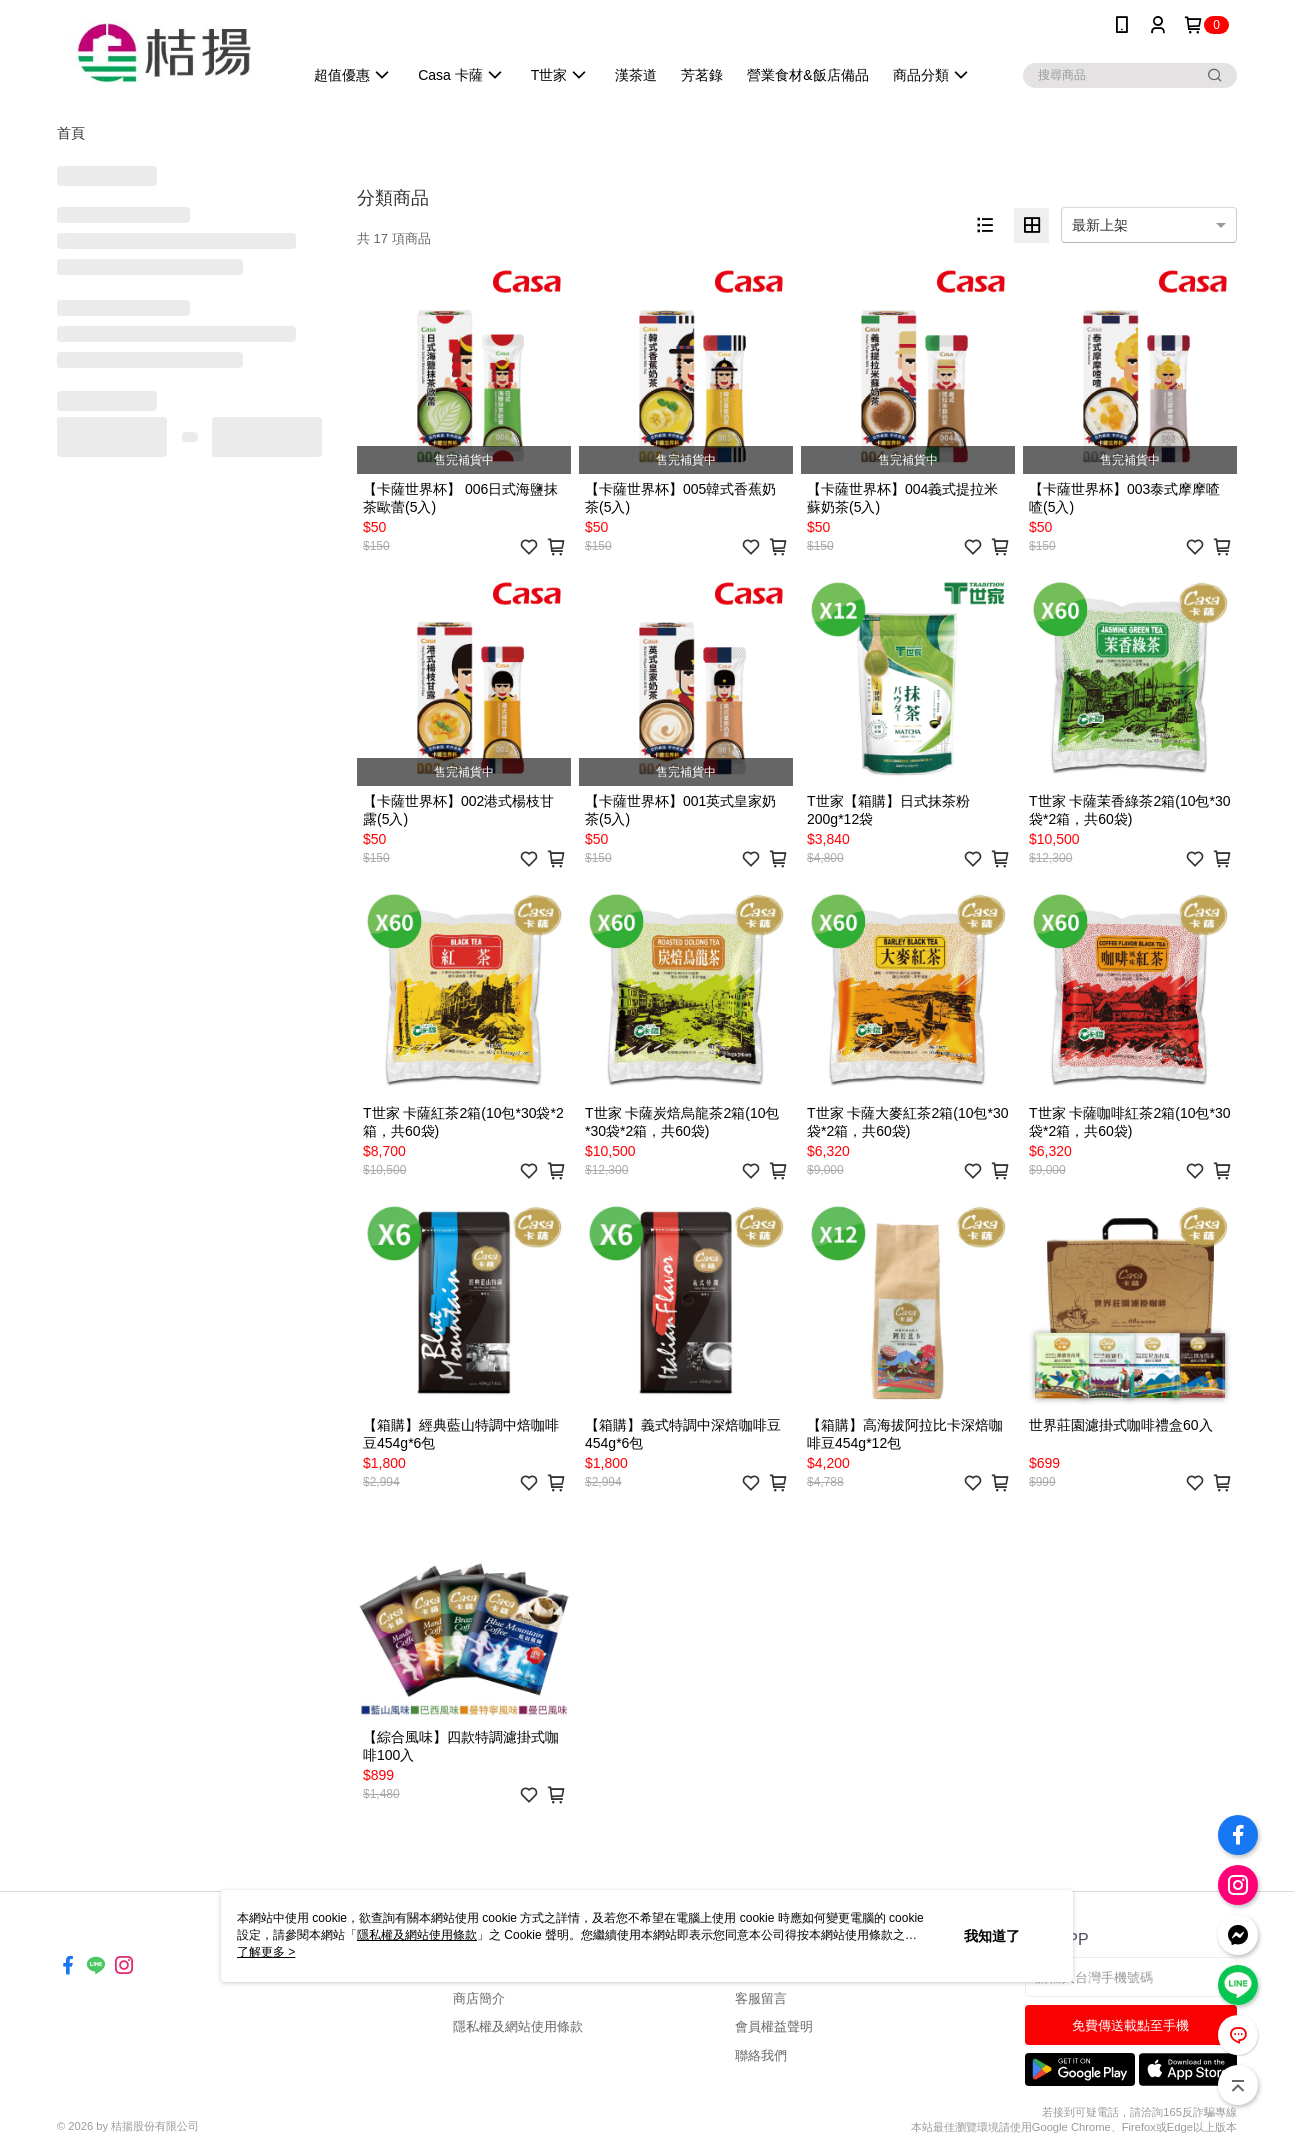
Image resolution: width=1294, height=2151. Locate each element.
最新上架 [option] (1100, 225)
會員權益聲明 (774, 2026)
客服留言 (761, 1998)
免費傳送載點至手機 (1130, 2025)
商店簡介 (479, 1998)
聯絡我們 (761, 2055)
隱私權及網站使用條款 (518, 2026)
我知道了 (992, 1936)
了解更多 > (266, 1952)
